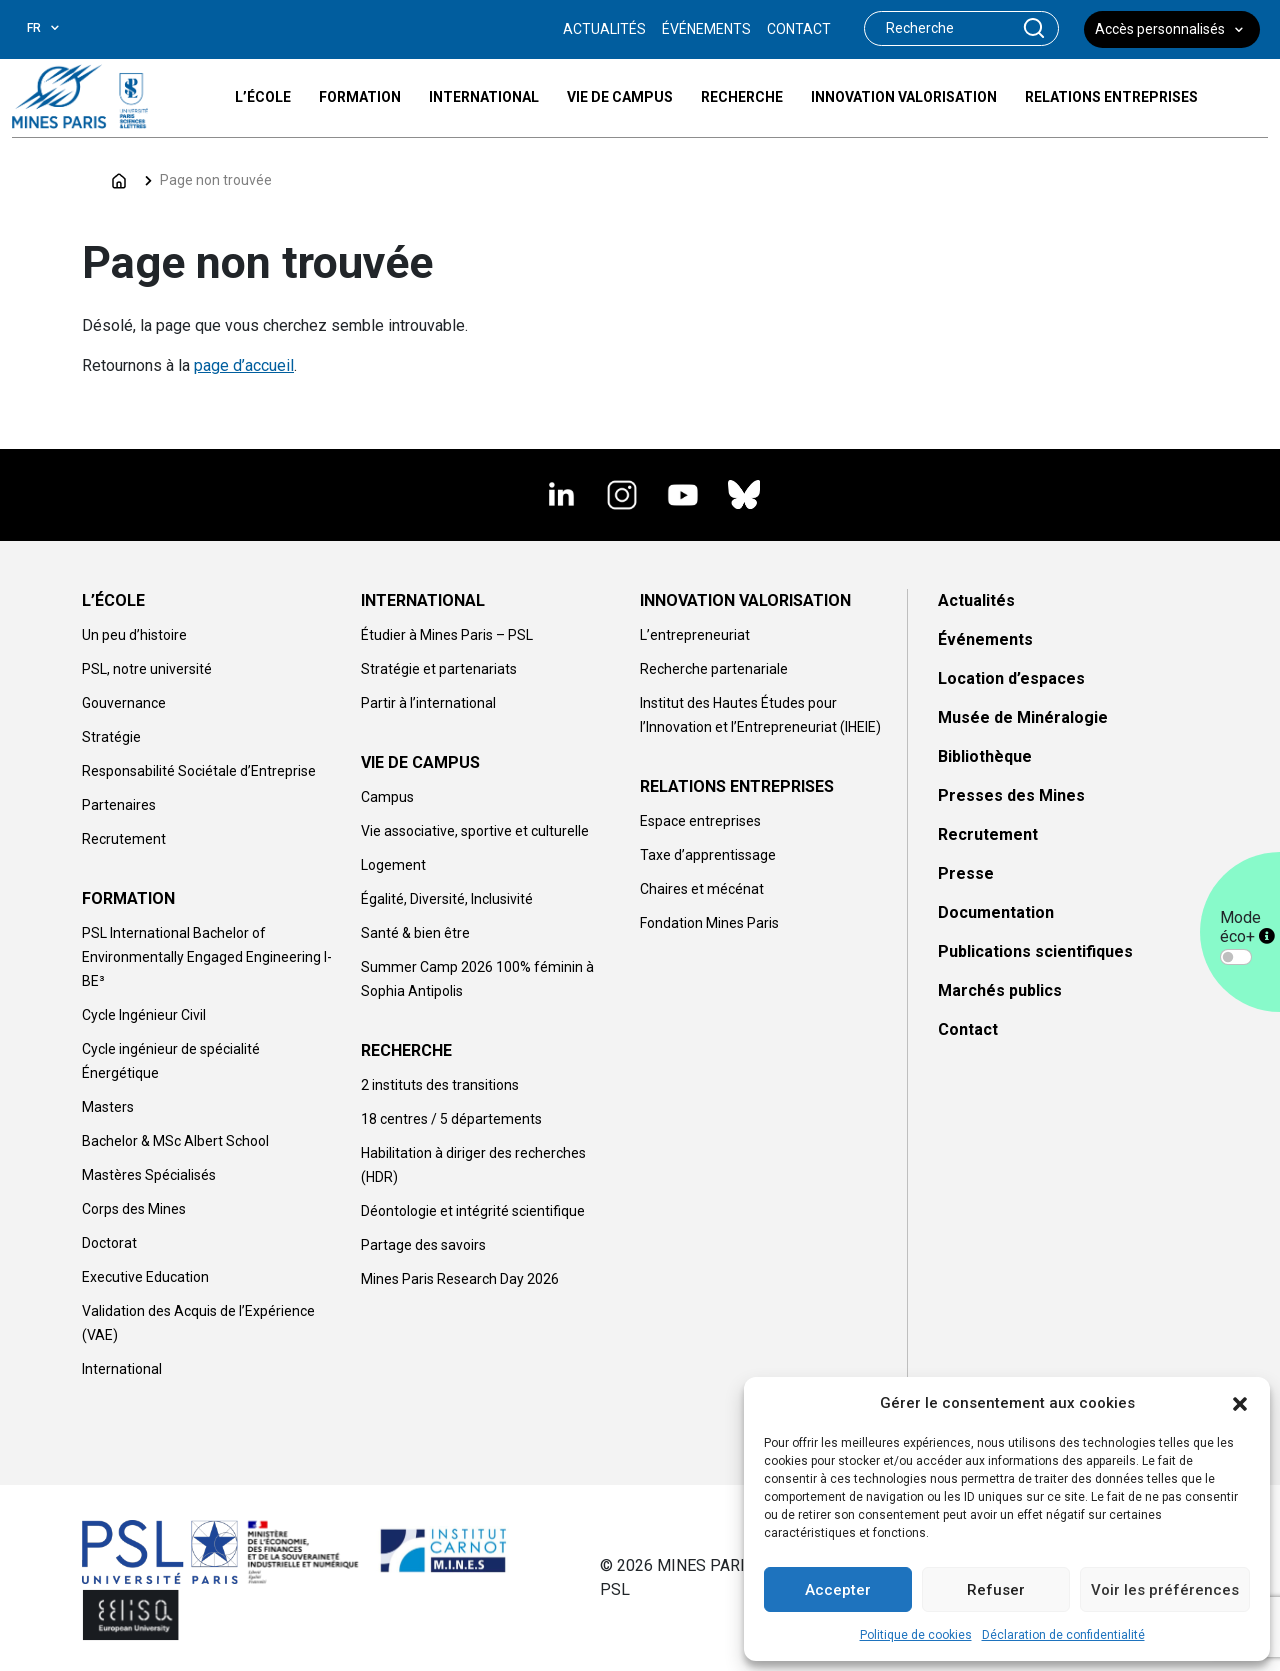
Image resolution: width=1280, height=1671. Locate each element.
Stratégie (111, 737)
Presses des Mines (1011, 795)
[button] (1240, 1403)
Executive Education (145, 1277)
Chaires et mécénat (702, 889)
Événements (985, 639)
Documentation (996, 912)
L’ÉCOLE (113, 600)
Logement (393, 865)
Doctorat (109, 1243)
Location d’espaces (1011, 678)
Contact (968, 1029)
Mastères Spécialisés (149, 1175)
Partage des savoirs (423, 1245)
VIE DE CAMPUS (420, 762)
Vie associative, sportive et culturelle (475, 831)
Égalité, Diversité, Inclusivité (447, 899)
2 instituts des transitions (440, 1085)
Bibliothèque (985, 756)
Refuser (996, 1590)
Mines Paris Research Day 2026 (460, 1279)
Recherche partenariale (714, 669)
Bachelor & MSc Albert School (175, 1141)
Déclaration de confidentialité (1063, 1635)
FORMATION (128, 898)
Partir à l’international (428, 703)
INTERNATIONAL (423, 600)
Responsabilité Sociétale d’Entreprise (199, 771)
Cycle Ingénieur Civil (144, 1015)
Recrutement (124, 839)
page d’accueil (244, 365)
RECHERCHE (406, 1050)
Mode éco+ (1247, 927)
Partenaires (119, 805)
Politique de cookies (916, 1635)
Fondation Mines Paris (709, 923)
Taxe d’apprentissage (708, 855)
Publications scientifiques (1035, 951)
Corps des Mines (134, 1209)
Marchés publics (1000, 990)
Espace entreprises (700, 821)
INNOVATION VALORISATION (745, 600)
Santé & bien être (415, 933)
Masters (108, 1107)
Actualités (976, 600)
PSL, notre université (147, 669)
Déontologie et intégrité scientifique (473, 1211)
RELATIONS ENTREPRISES (737, 786)
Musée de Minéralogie (1023, 717)
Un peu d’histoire (134, 635)
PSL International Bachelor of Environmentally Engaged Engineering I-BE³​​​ (207, 957)
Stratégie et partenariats (439, 669)
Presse (966, 873)
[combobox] (58, 28)
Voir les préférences (1165, 1590)
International (122, 1369)
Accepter (838, 1590)
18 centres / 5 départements (451, 1119)
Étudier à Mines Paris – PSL (447, 635)
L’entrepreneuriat (695, 635)
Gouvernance (124, 703)
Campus (387, 797)
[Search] (937, 28)
